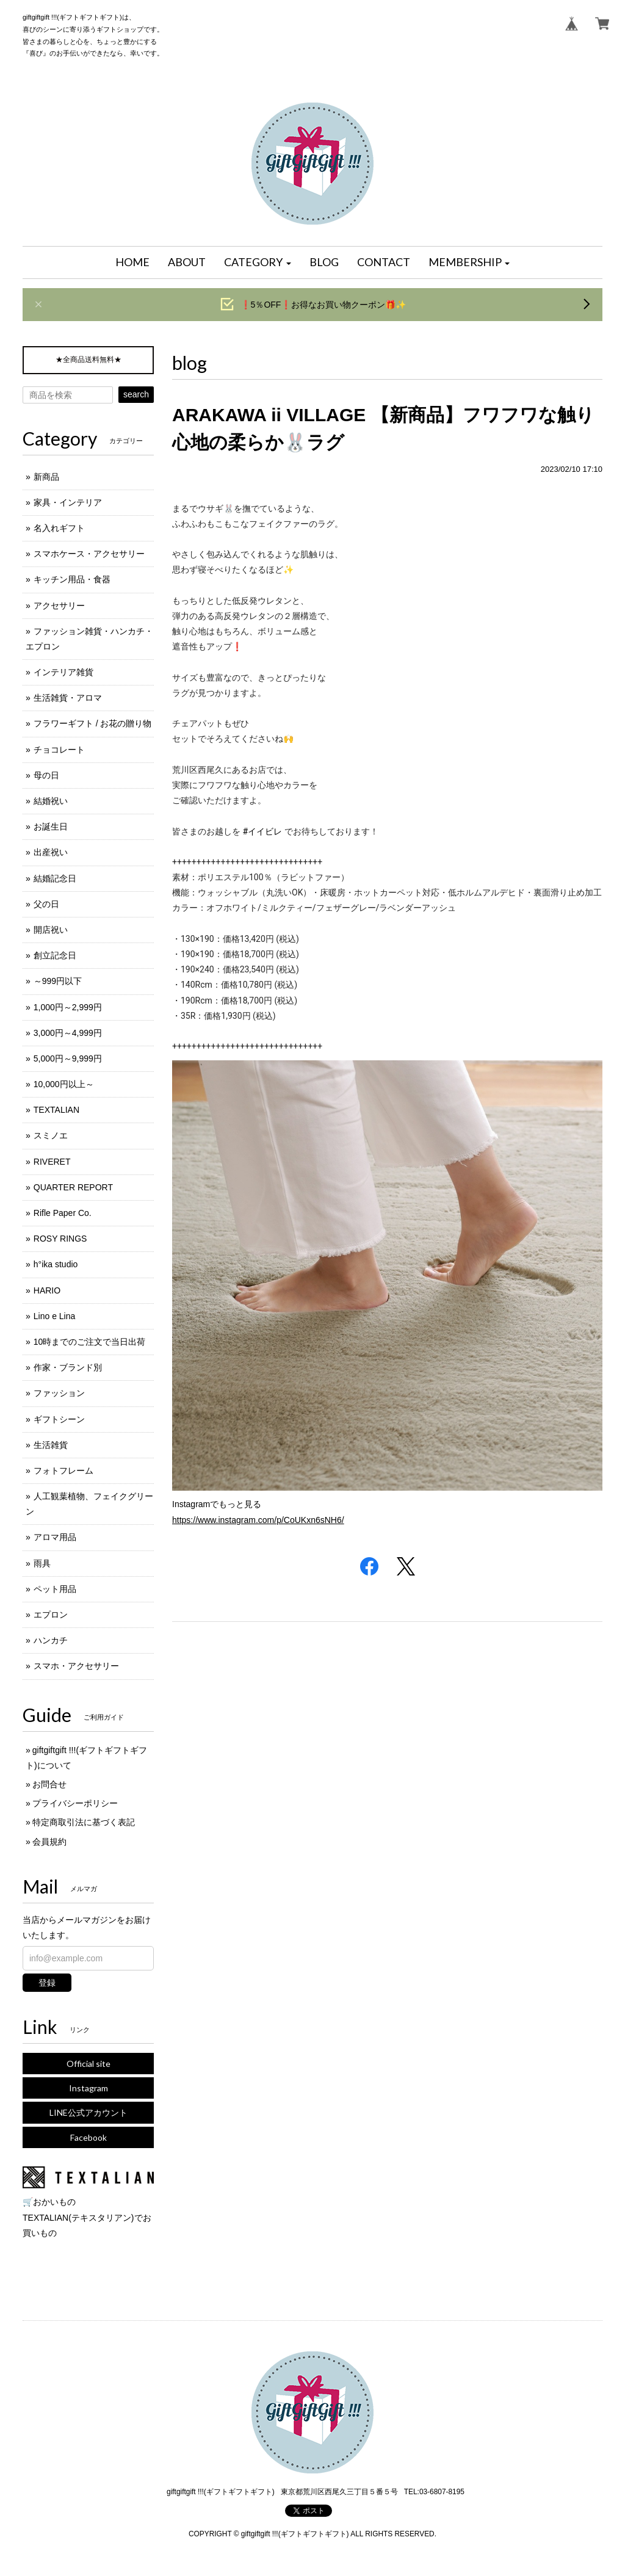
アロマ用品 (55, 1537)
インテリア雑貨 (63, 672)
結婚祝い (51, 801)
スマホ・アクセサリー (76, 1666)
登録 (47, 1983)
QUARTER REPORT (73, 1187)
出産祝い (51, 852)
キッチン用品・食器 (72, 579)
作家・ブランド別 (68, 1367)
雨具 (42, 1563)
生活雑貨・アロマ (68, 698)
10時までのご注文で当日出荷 (90, 1342)
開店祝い (51, 930)
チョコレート (59, 749)
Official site (88, 2063)
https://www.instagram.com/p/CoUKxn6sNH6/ (258, 1520)
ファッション (59, 1393)
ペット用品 (55, 1589)
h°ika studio (56, 1264)
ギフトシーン (59, 1419)
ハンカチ (51, 1640)
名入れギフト (59, 528)
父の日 (46, 904)
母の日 (46, 775)
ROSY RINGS (60, 1238)
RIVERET (52, 1162)
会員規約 (49, 1842)
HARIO (47, 1290)
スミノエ (51, 1135)
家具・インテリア (68, 502)
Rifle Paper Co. (63, 1213)
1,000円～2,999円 (68, 1007)
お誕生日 (51, 826)
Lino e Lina (55, 1316)
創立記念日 (55, 955)
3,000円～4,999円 (68, 1033)
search (136, 394)
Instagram (88, 2088)
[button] (257, 262)
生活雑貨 (51, 1445)
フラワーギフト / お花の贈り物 (93, 723)
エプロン (51, 1614)
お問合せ (49, 1784)
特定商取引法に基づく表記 (83, 1822)
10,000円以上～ (64, 1084)
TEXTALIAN (56, 1110)
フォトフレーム (63, 1470)
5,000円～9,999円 (68, 1058)
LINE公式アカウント (88, 2112)
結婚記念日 (55, 878)
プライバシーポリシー (75, 1803)
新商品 (46, 477)
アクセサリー (59, 605)
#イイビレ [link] (262, 831)
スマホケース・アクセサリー (89, 554)
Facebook (88, 2137)
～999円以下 (58, 981)
